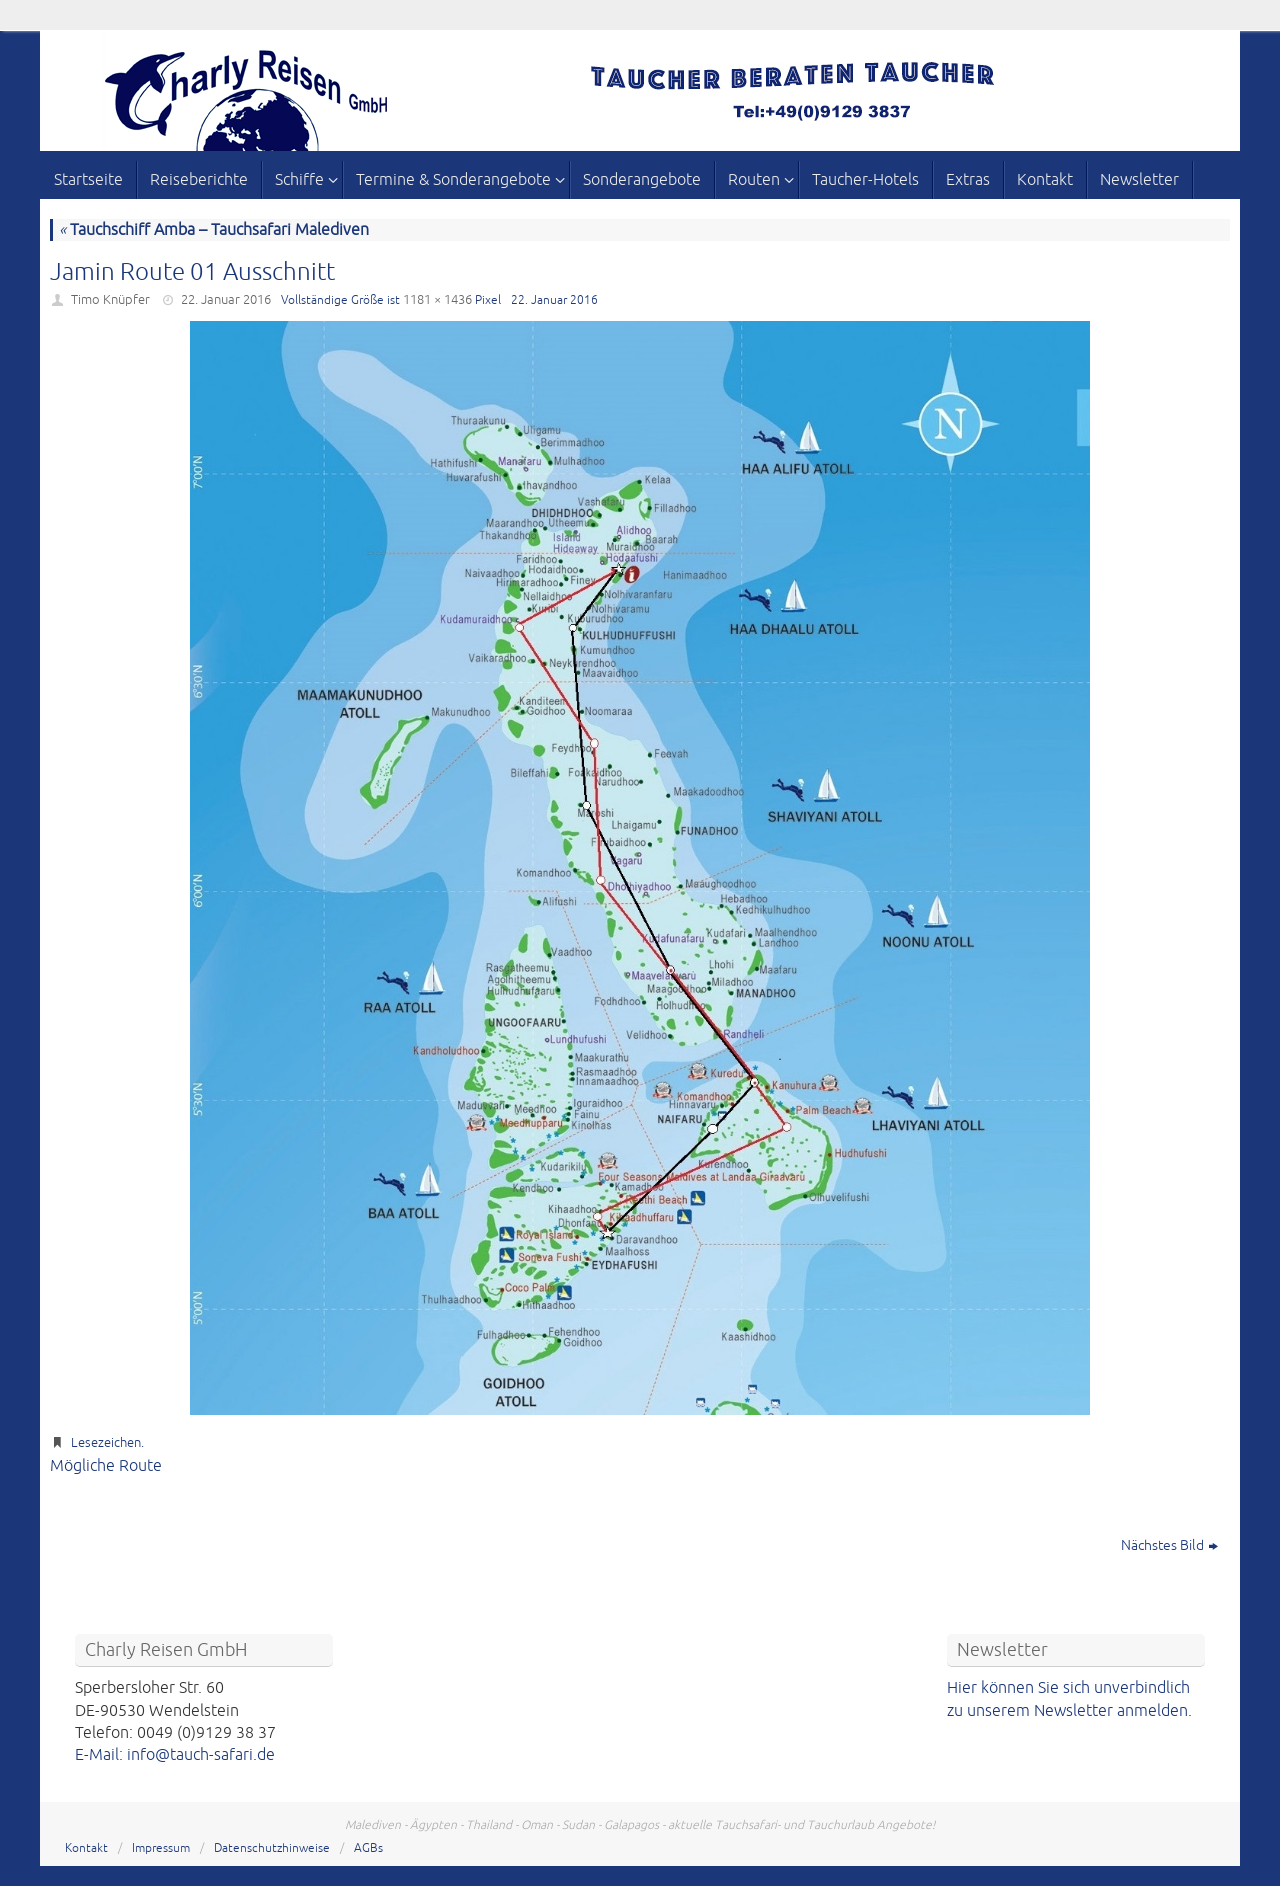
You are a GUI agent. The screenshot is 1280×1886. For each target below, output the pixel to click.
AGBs (368, 1848)
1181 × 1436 (437, 300)
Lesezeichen (106, 1443)
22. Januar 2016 (226, 300)
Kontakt (86, 1848)
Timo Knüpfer (110, 300)
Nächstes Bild (1169, 1545)
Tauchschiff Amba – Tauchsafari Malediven (214, 230)
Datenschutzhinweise (272, 1848)
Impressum (161, 1848)
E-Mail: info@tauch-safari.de (175, 1755)
